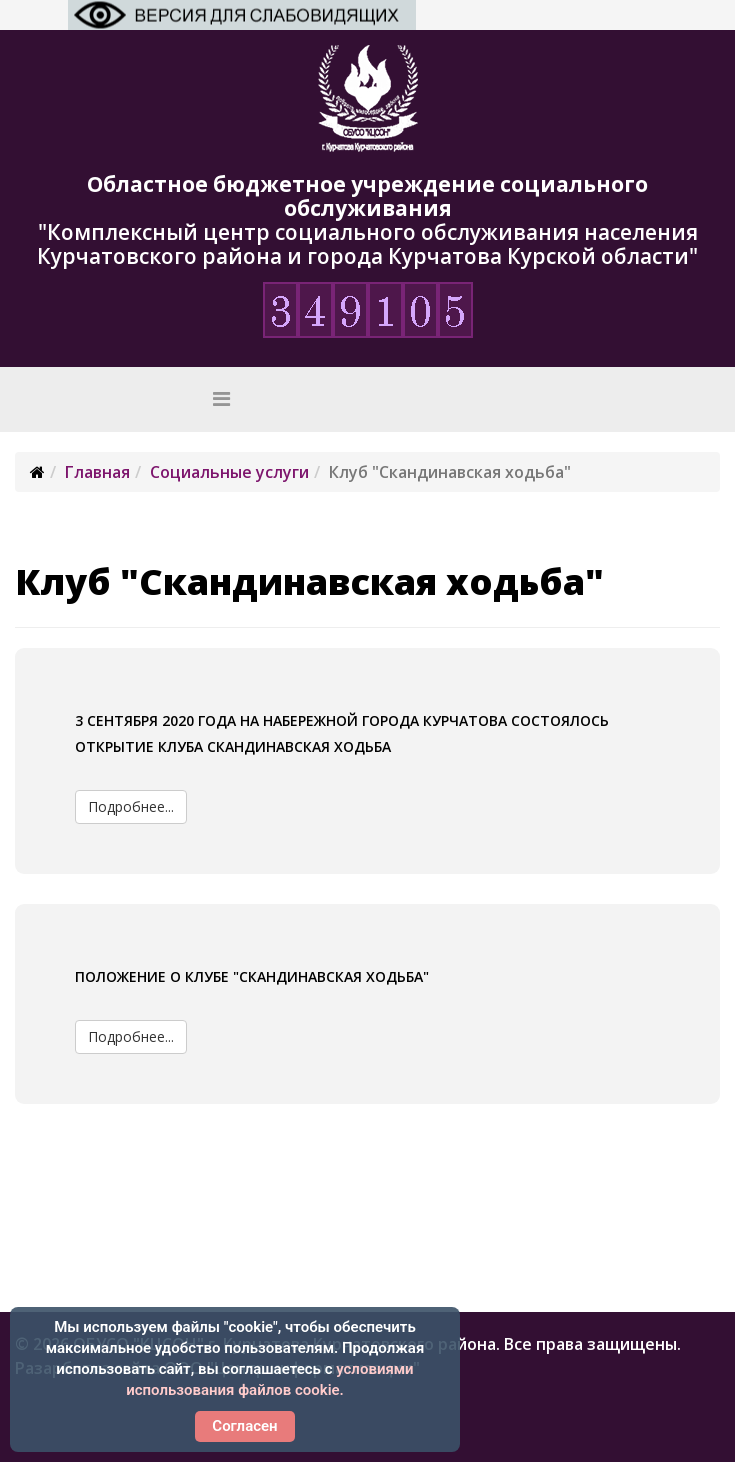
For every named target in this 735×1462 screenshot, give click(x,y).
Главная (97, 472)
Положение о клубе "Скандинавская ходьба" (252, 976)
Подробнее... (131, 806)
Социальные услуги (229, 472)
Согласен (244, 1426)
